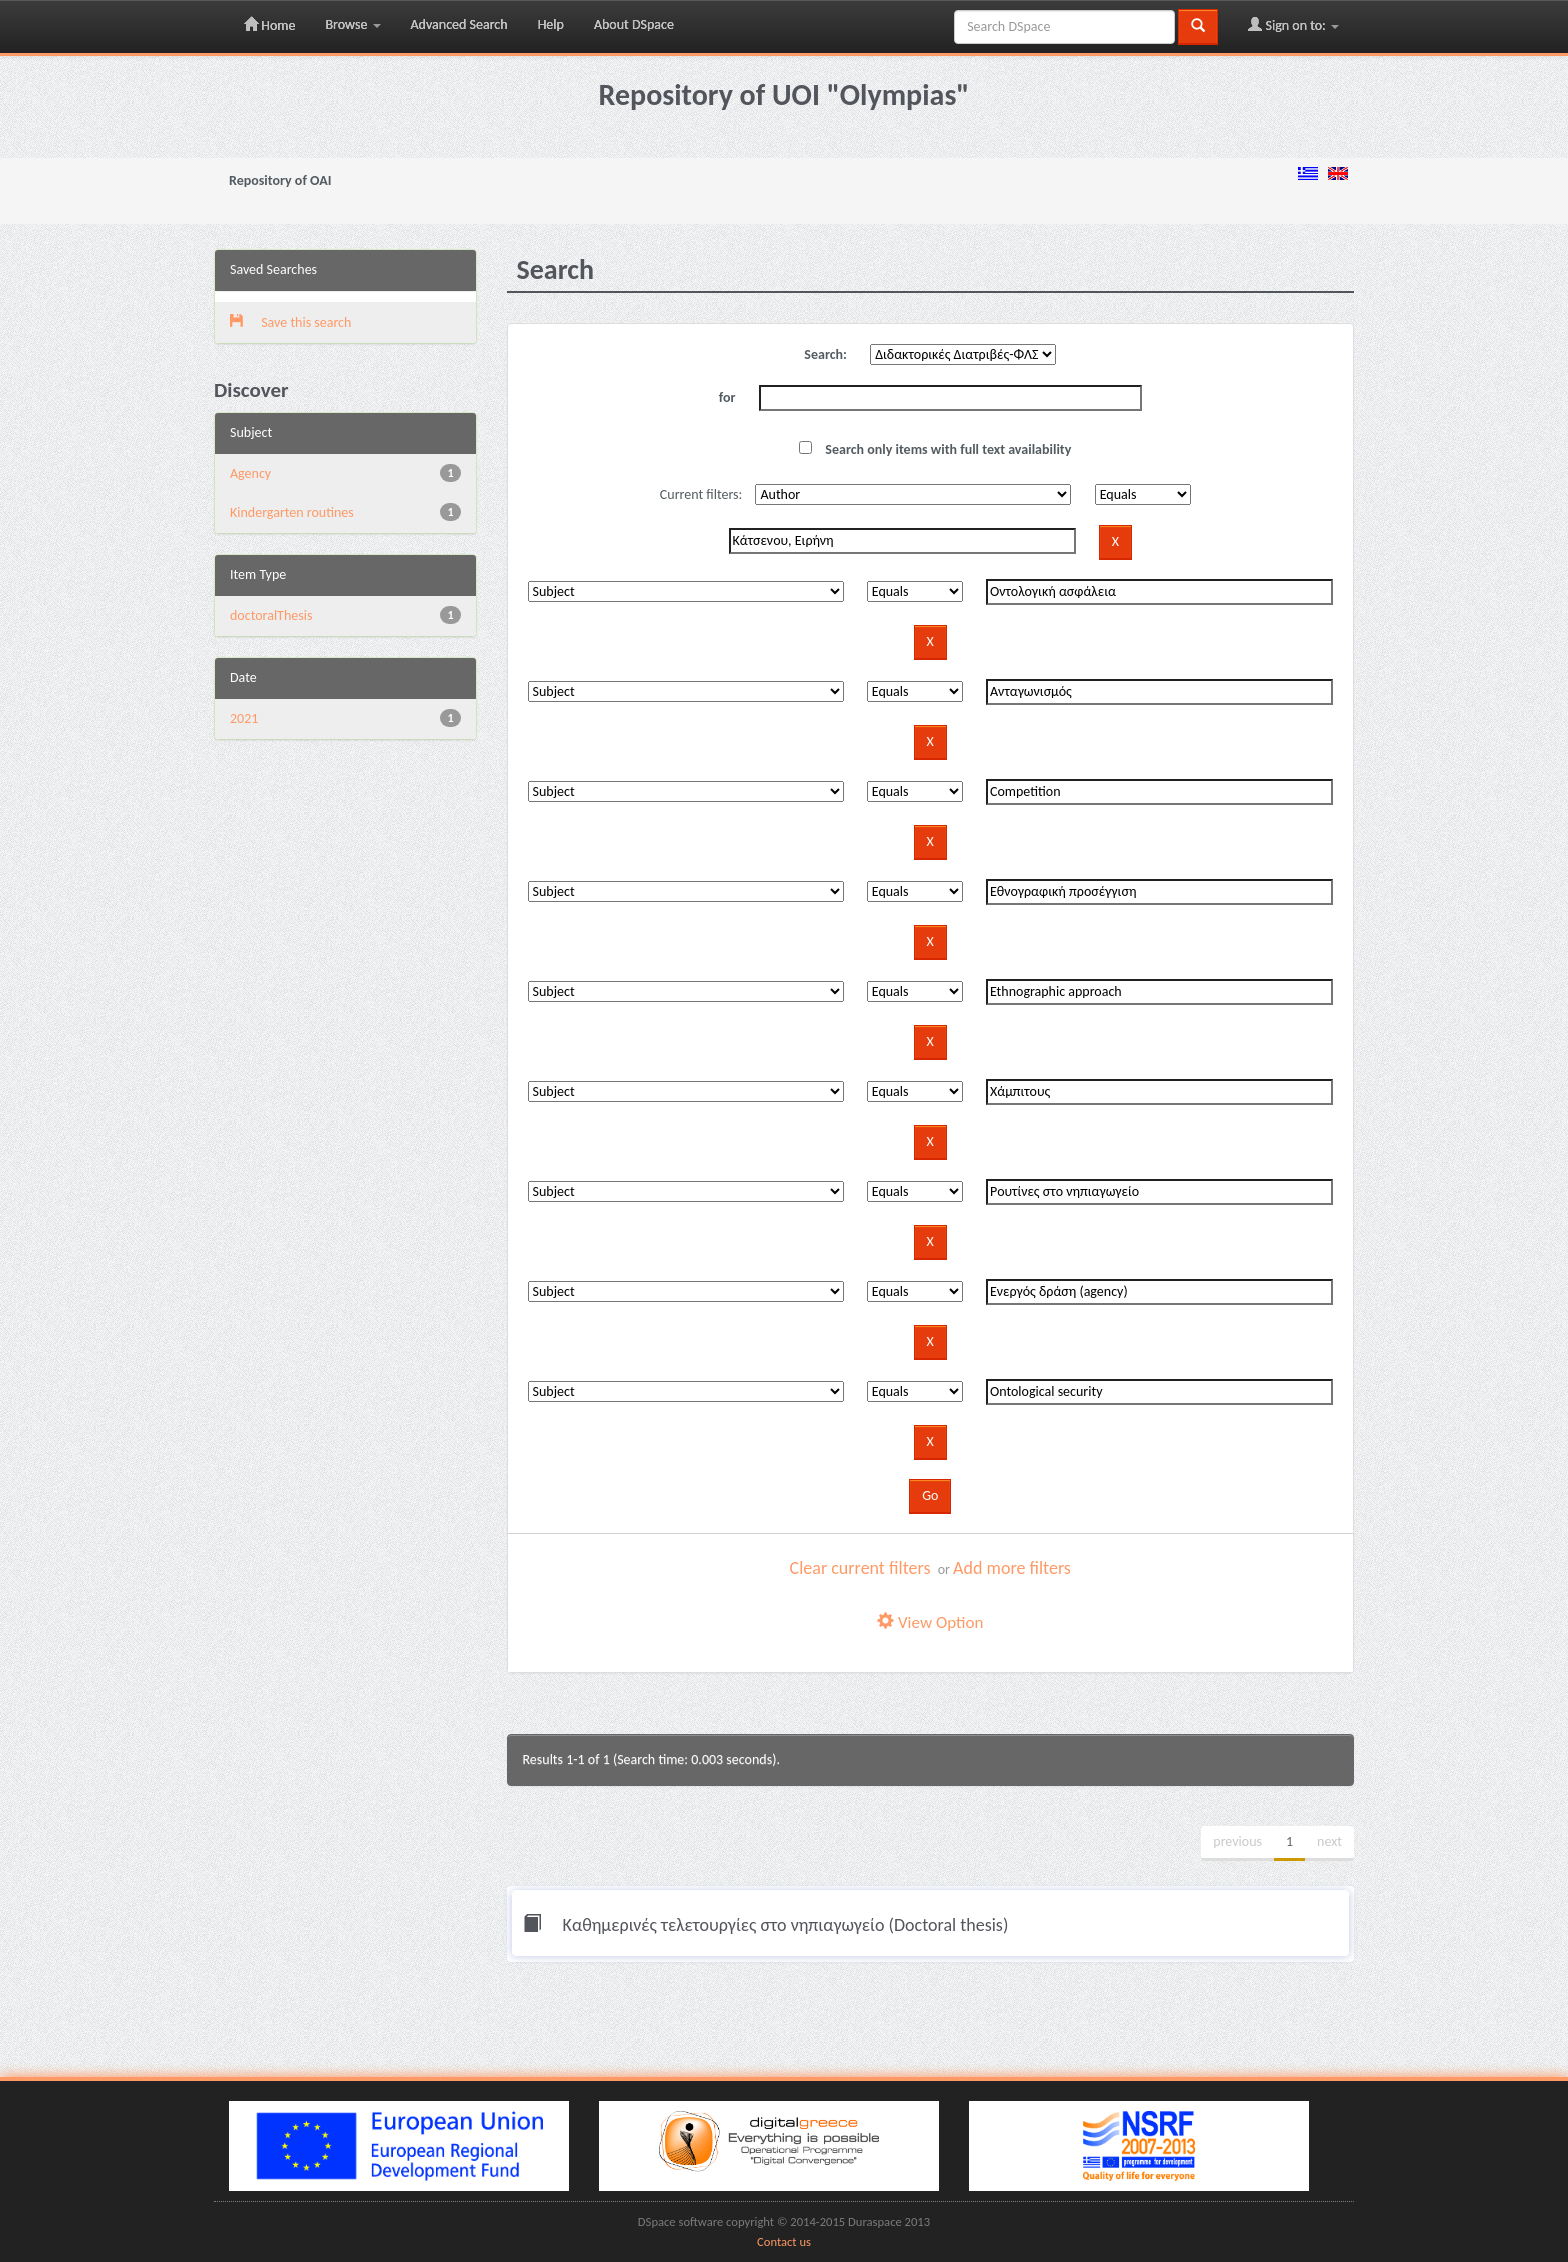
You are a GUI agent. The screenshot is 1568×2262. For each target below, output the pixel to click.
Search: (825, 354)
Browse (352, 24)
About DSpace (634, 24)
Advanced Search (459, 24)
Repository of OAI (280, 180)
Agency (250, 473)
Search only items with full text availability (935, 449)
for (727, 397)
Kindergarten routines (292, 512)
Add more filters (1012, 1568)
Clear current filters (860, 1568)
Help (551, 24)
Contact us (784, 2241)
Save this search (290, 322)
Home (269, 25)
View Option (930, 1622)
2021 (244, 718)
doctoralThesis (271, 615)
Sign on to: (1293, 25)
